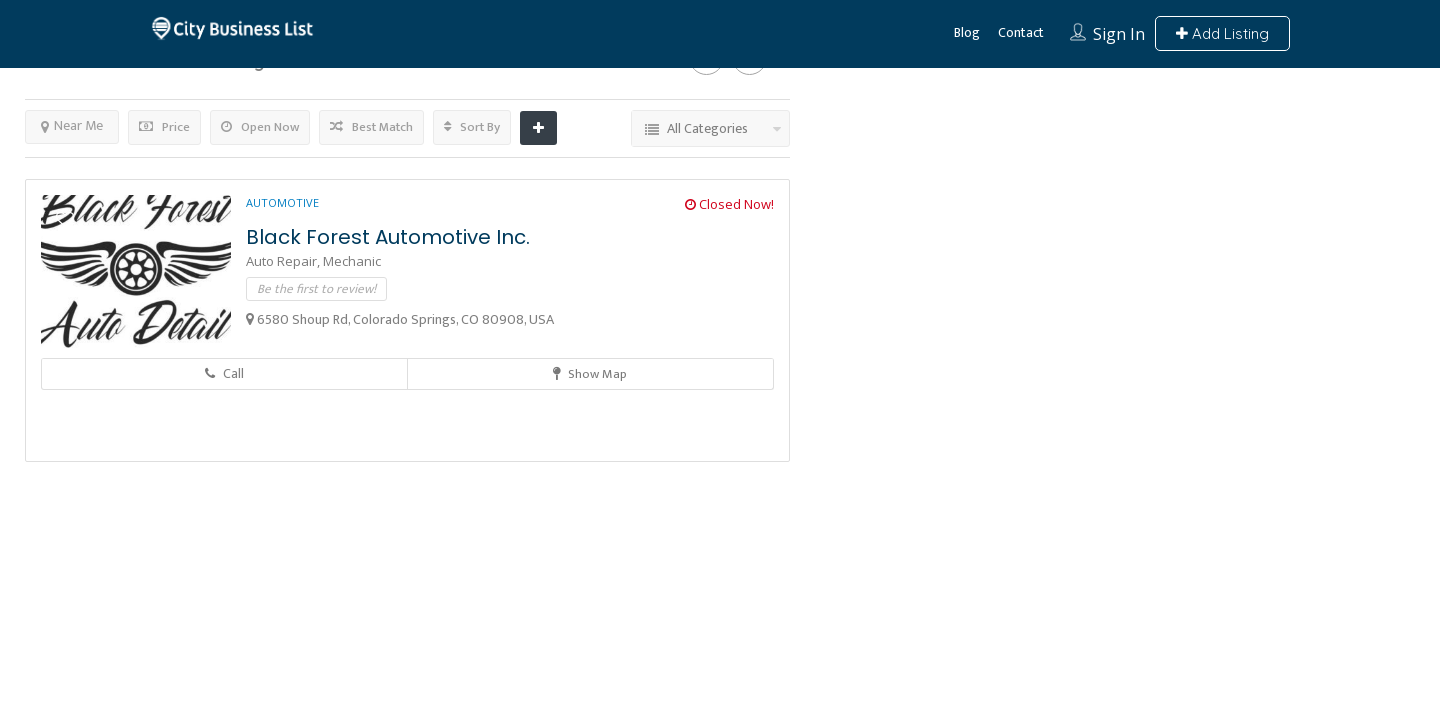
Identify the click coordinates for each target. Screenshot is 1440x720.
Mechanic (352, 261)
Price (164, 127)
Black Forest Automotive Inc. (388, 237)
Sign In (1119, 34)
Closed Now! (729, 204)
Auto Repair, (284, 261)
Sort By (472, 127)
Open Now (260, 127)
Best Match (371, 127)
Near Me (72, 125)
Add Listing (1222, 33)
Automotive (282, 202)
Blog (967, 32)
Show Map (590, 374)
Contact (1021, 32)
